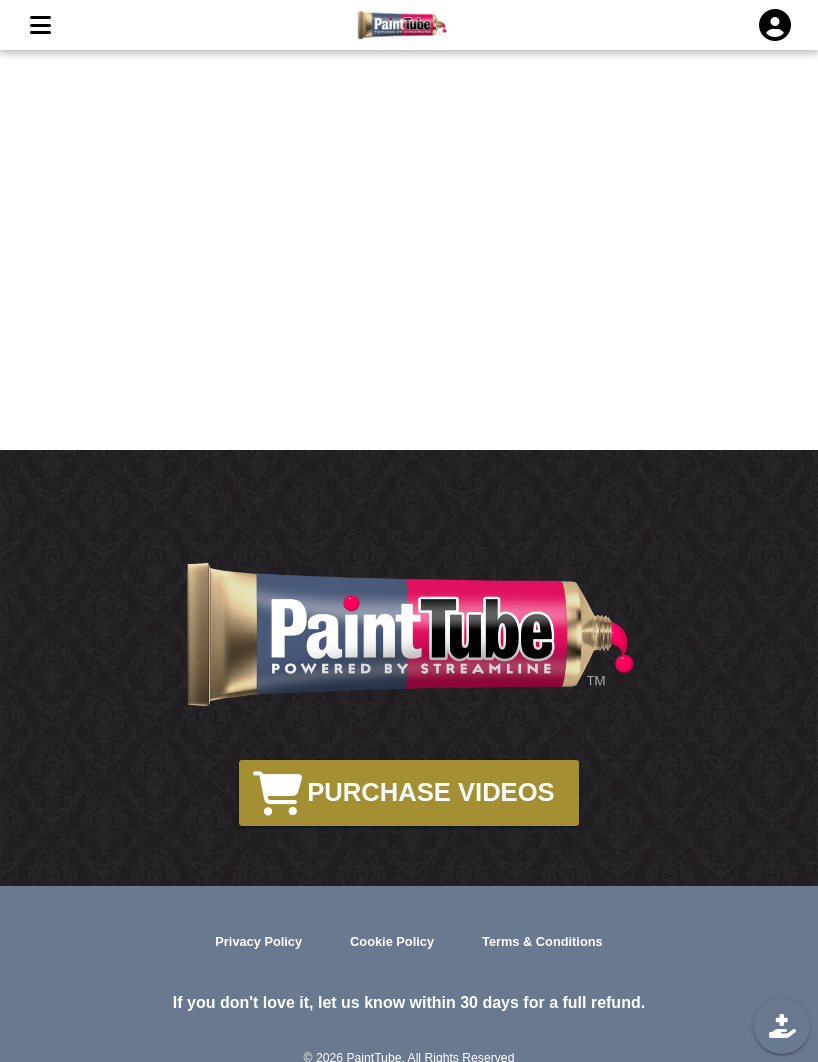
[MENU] (40, 25)
